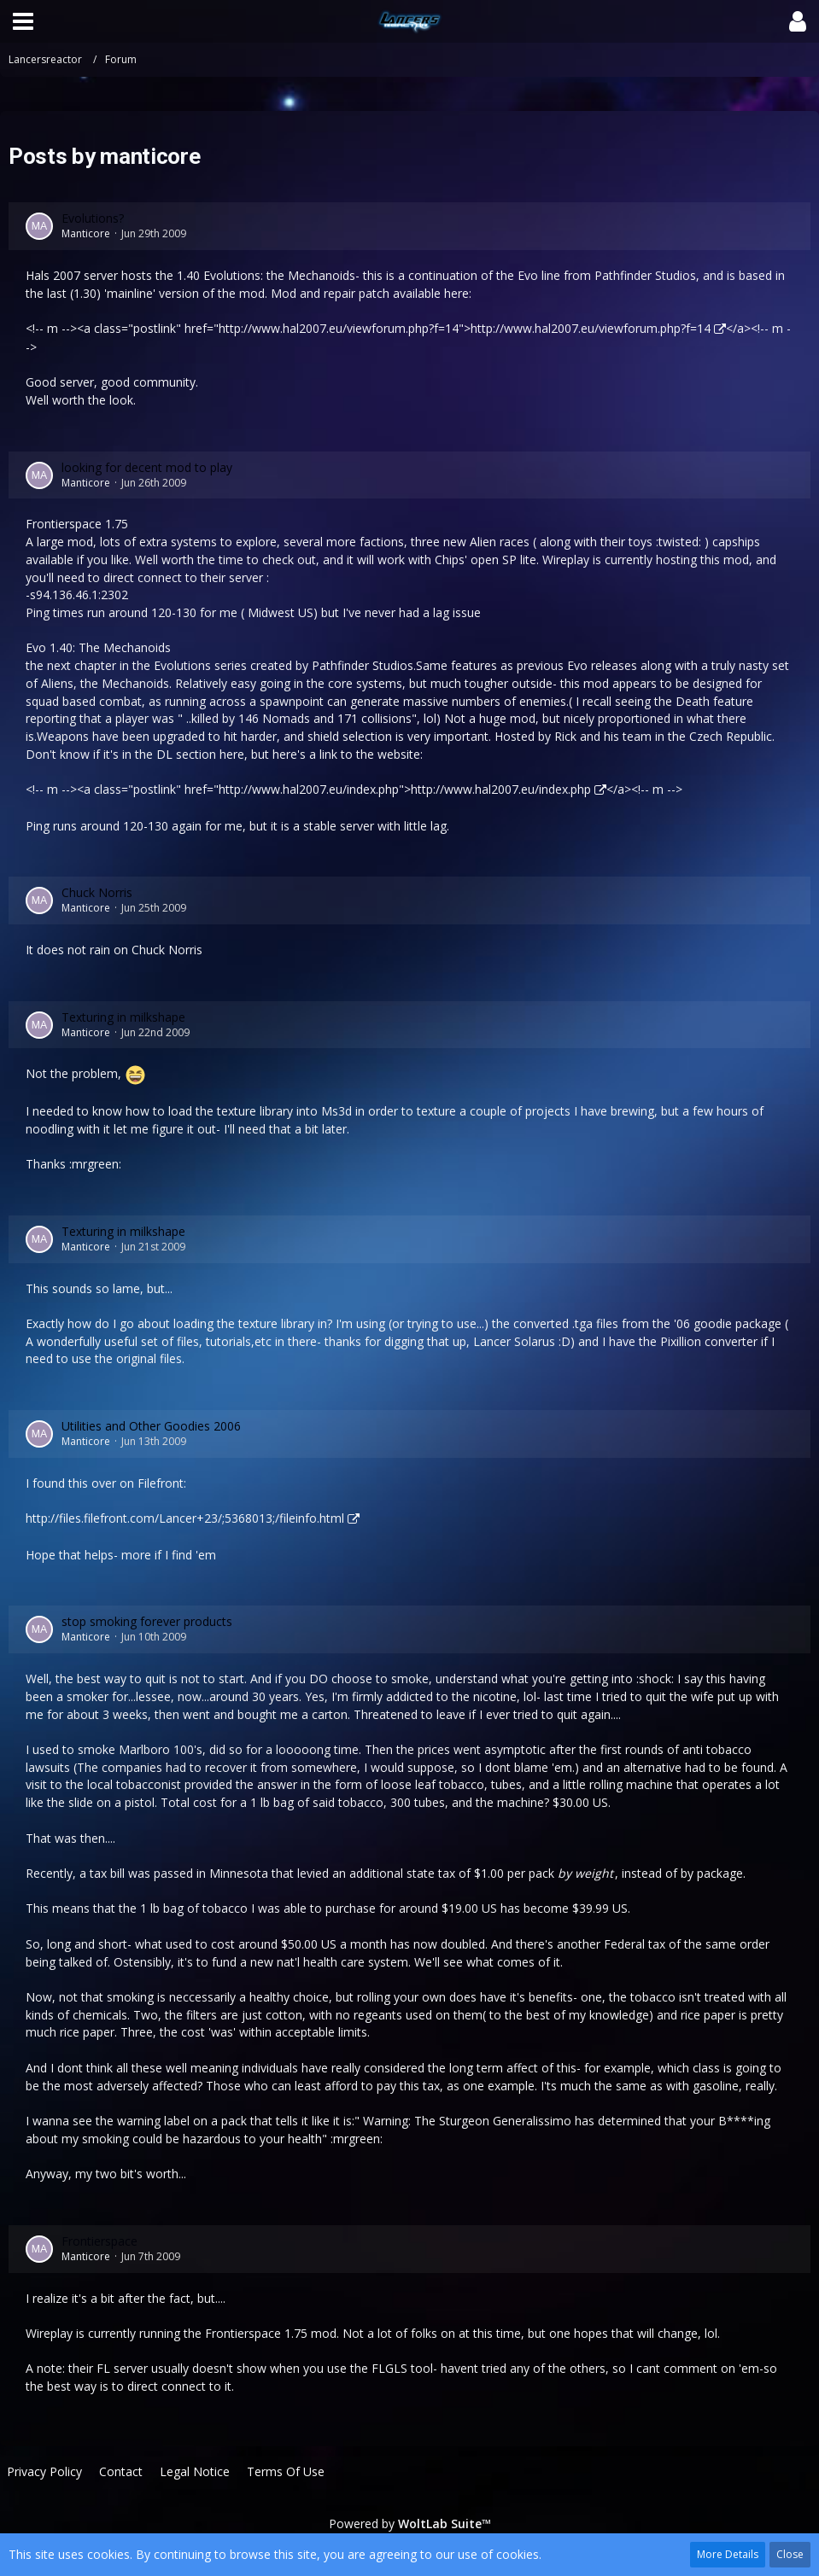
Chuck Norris (96, 892)
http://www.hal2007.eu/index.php (501, 789)
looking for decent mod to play (146, 467)
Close (790, 2554)
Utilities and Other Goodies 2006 (151, 1426)
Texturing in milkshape (123, 1017)
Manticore (85, 233)
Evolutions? (92, 218)
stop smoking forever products (146, 1621)
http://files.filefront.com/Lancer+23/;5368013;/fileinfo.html (185, 1518)
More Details (727, 2554)
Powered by (410, 2523)
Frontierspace (99, 2241)
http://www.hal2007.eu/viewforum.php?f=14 (591, 328)
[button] (23, 21)
